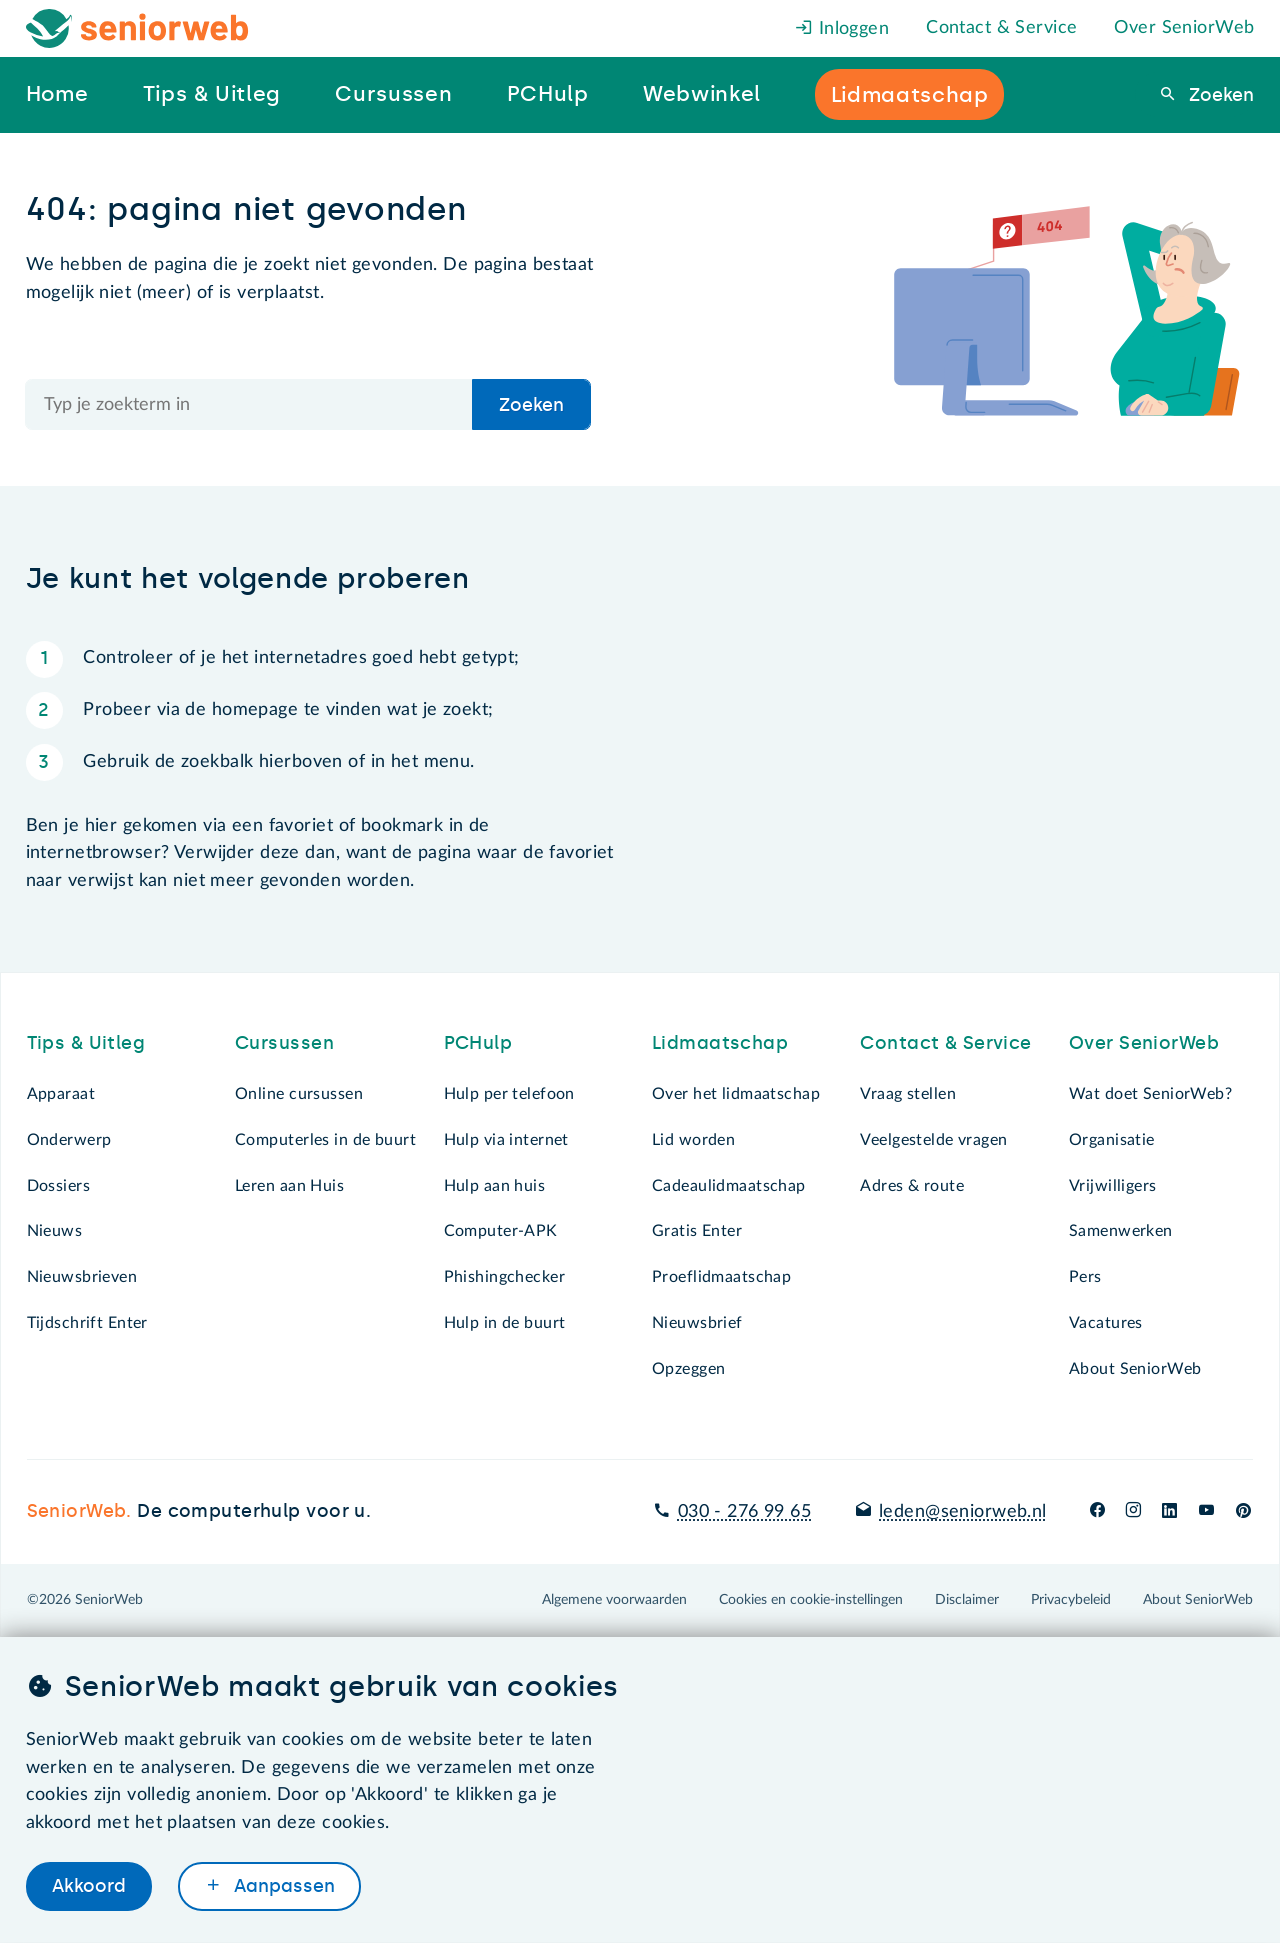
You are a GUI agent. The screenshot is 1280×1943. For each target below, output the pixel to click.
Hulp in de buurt (505, 1323)
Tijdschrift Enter (87, 1323)
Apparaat (61, 1094)
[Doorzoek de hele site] (250, 404)
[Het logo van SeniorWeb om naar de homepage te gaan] (137, 28)
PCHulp (478, 1043)
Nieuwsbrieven (82, 1277)
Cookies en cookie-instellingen (811, 1600)
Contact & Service (1001, 28)
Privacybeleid (1071, 1600)
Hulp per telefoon (509, 1094)
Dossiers (58, 1186)
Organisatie (1112, 1140)
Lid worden (693, 1140)
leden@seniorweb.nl (963, 1512)
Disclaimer (967, 1600)
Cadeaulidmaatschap (729, 1186)
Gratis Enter (697, 1231)
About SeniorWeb (1135, 1369)
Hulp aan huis (495, 1186)
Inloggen (842, 29)
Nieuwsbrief (697, 1323)
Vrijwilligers (1113, 1186)
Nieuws (55, 1231)
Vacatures (1106, 1323)
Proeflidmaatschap (721, 1277)
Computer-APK (501, 1231)
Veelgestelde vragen (933, 1140)
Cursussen (284, 1043)
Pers (1085, 1277)
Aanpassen (282, 1886)
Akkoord (89, 1886)
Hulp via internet (506, 1140)
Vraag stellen (908, 1094)
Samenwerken (1121, 1231)
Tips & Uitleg (86, 1043)
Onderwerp (69, 1140)
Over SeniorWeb (1184, 28)
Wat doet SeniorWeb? (1150, 1094)
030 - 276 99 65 (744, 1512)
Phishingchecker (504, 1277)
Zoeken (1219, 95)
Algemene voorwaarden (614, 1600)
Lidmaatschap (720, 1043)
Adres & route (912, 1186)
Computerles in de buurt (325, 1140)
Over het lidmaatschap (736, 1094)
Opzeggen (688, 1369)
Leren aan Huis (289, 1186)
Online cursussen (299, 1094)
